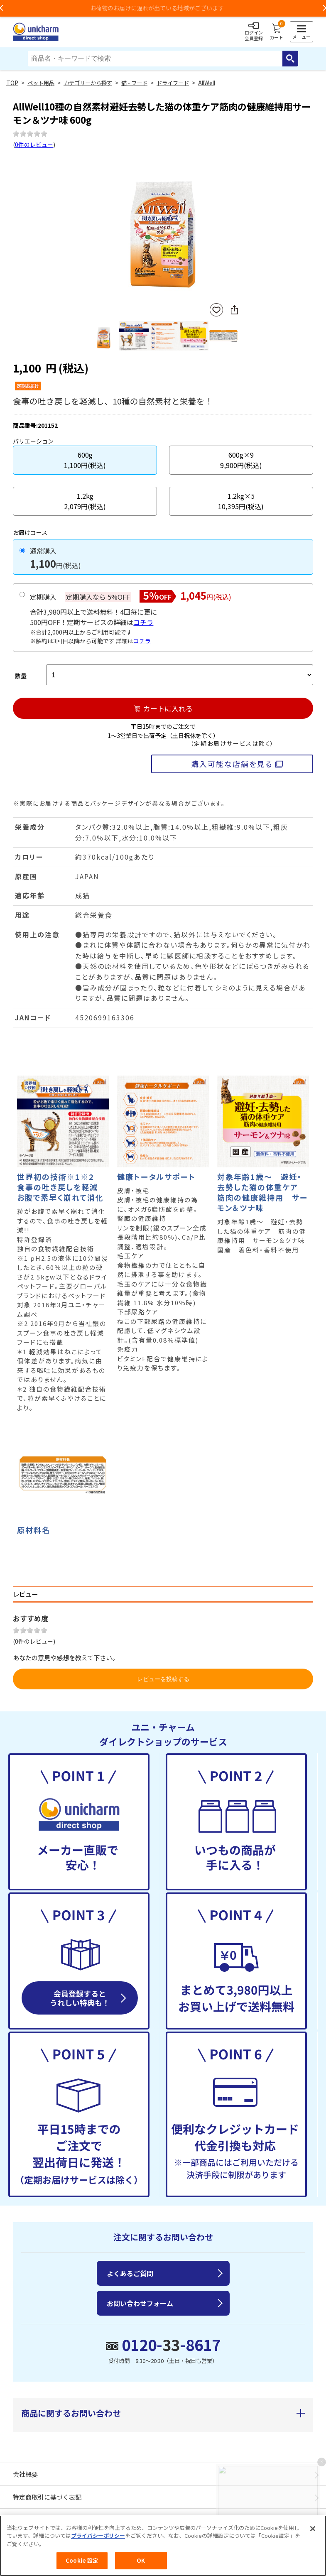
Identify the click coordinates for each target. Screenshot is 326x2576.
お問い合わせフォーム (140, 2303)
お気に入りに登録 (216, 310)
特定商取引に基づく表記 (47, 2497)
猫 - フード (134, 83)
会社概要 (25, 2474)
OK (141, 2561)
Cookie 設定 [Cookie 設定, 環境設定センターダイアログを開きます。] (82, 2561)
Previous (92, 227)
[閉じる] (313, 2529)
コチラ (143, 622)
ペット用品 (40, 83)
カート (276, 32)
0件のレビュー (34, 144)
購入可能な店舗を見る (232, 763)
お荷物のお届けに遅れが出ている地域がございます (163, 8)
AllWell (206, 83)
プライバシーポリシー (98, 2536)
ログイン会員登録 (254, 32)
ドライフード (173, 83)
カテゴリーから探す (88, 83)
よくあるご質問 (130, 2273)
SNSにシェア (234, 309)
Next (234, 227)
